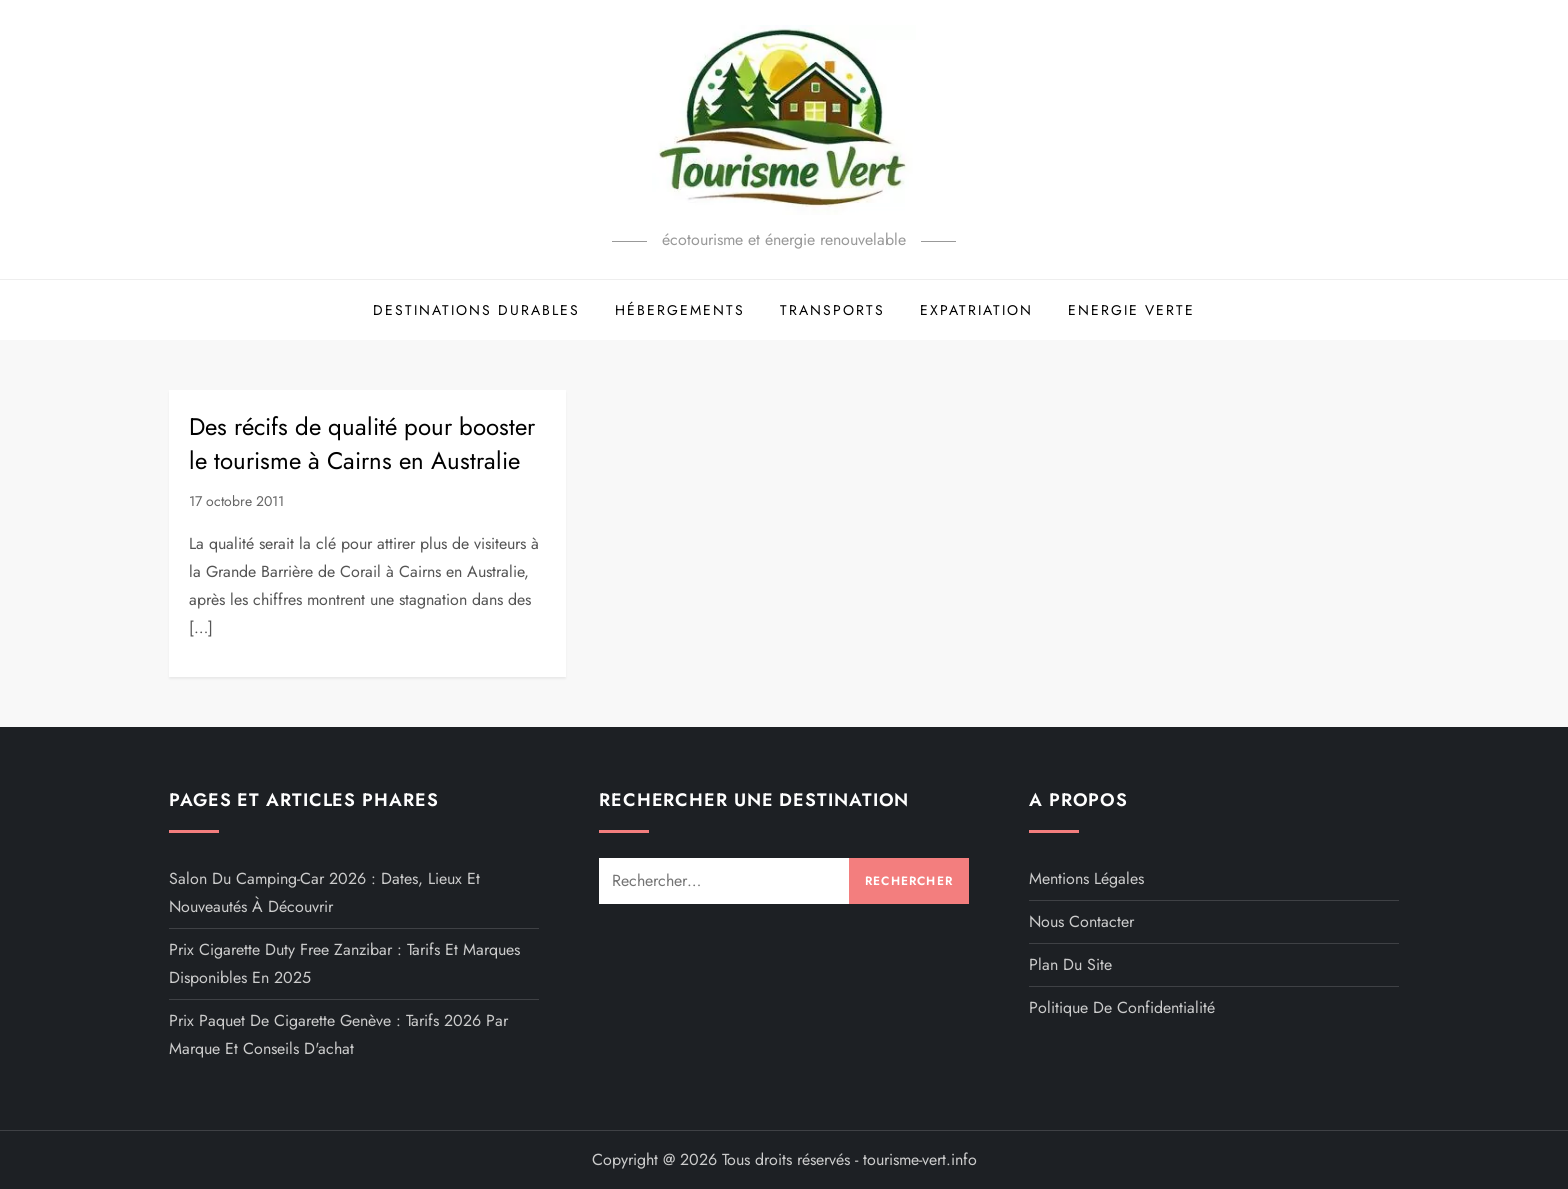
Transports (832, 310)
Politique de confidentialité (1122, 1007)
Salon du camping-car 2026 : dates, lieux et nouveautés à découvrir (324, 892)
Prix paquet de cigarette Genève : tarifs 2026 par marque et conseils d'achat (338, 1034)
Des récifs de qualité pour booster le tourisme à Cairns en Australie (362, 443)
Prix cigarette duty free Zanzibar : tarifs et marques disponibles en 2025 (344, 963)
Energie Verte (1131, 310)
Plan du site (1070, 964)
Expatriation (976, 310)
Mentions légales (1086, 878)
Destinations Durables (476, 310)
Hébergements (680, 310)
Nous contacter (1081, 921)
